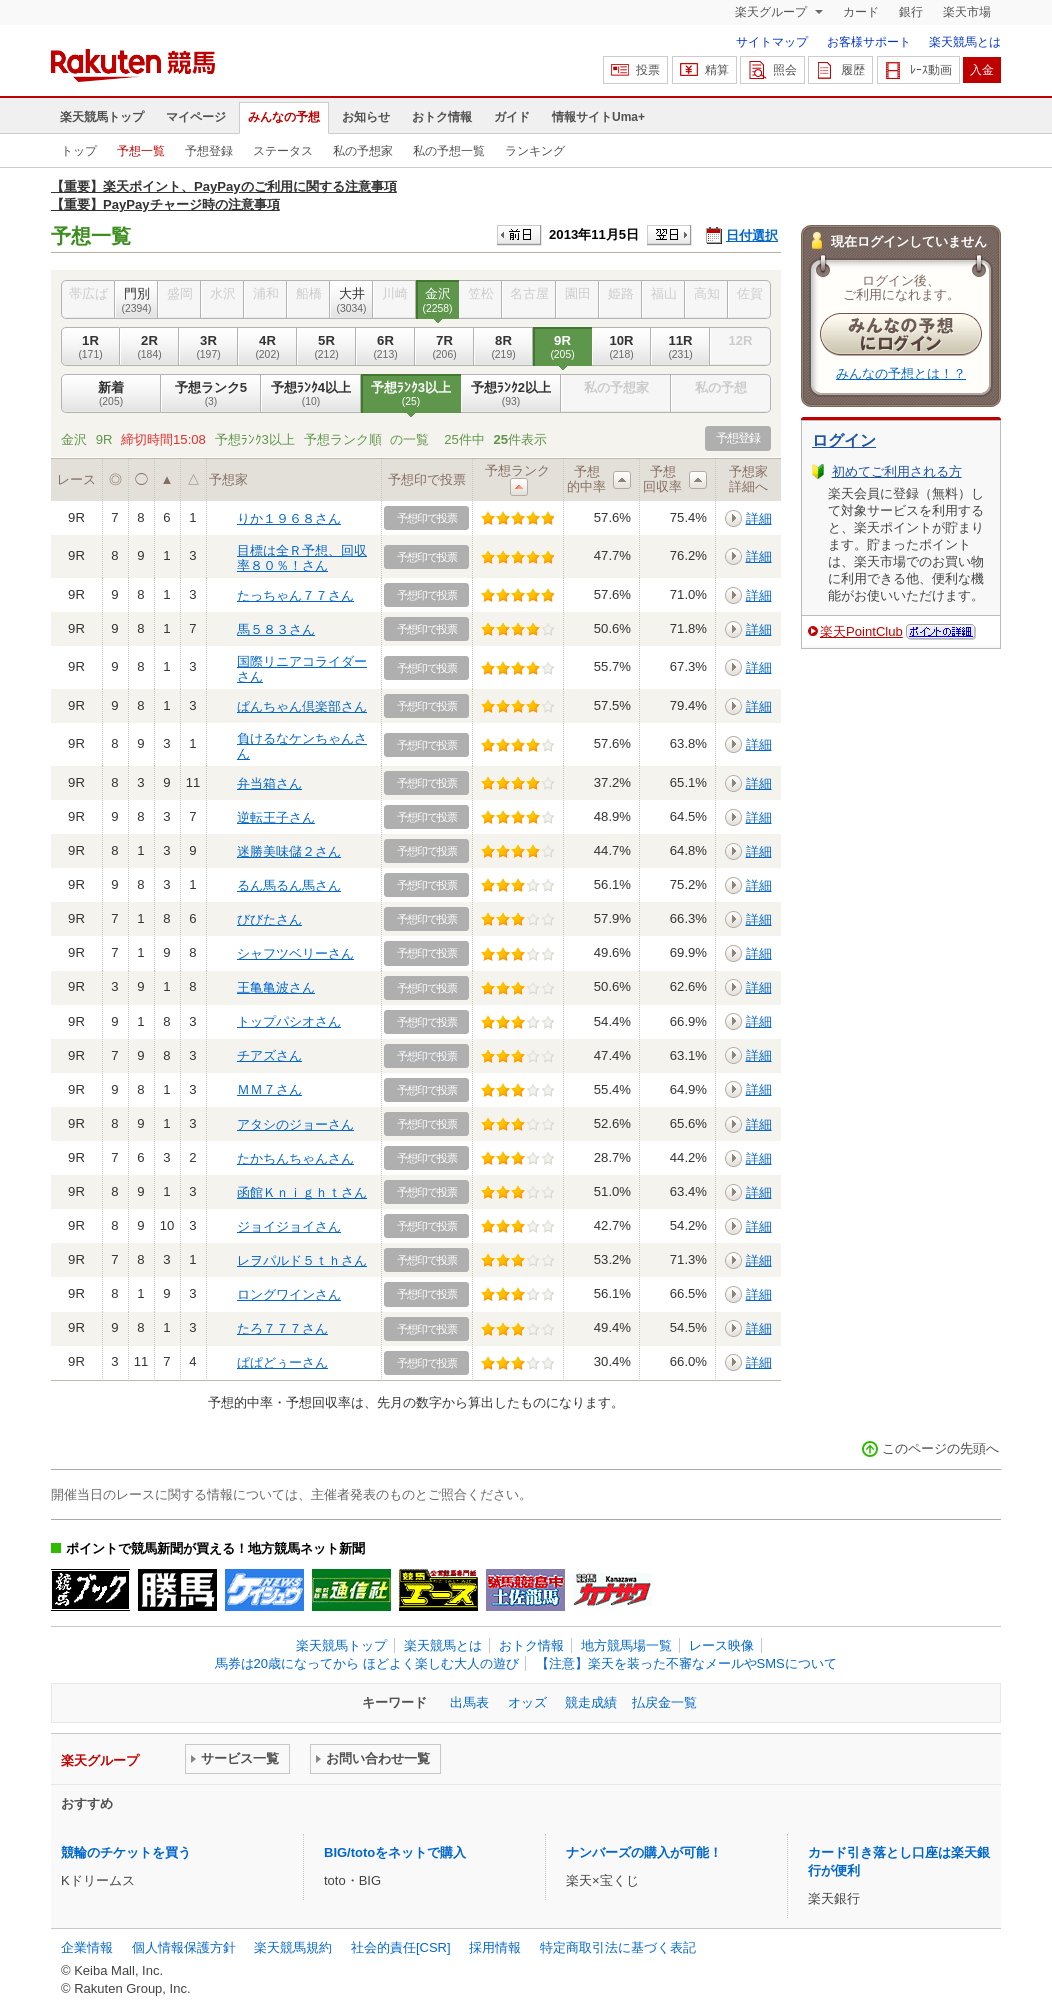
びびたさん (269, 919)
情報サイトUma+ (598, 117)
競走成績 (591, 1702)
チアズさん (269, 1055)
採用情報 (495, 1947)
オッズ (527, 1702)
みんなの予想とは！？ (901, 373)
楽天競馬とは (965, 42)
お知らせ (366, 117)
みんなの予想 (284, 117)
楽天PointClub (861, 631)
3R (208, 347)
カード (861, 12)
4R (267, 347)
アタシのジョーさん (295, 1124)
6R (385, 347)
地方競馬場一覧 (626, 1645)
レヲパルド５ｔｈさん (302, 1260)
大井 (351, 300)
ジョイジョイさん (289, 1226)
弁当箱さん (269, 783)
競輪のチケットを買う (126, 1852)
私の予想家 (363, 151)
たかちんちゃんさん (295, 1158)
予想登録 (209, 151)
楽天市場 (967, 12)
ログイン (844, 440)
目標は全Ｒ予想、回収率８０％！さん (302, 557)
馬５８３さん (276, 629)
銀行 (911, 12)
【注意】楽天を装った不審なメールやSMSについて (686, 1663)
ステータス (283, 151)
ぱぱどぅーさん (282, 1362)
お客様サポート (869, 42)
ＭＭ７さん (269, 1089)
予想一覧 (141, 151)
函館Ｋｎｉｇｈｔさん (302, 1192)
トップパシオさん (289, 1021)
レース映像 (721, 1645)
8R (503, 347)
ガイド (512, 117)
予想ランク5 (211, 394)
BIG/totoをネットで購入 (395, 1852)
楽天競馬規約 (293, 1947)
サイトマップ (772, 42)
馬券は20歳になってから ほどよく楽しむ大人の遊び (367, 1663)
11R (680, 347)
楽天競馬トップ (102, 117)
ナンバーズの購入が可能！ (644, 1852)
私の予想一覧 (449, 151)
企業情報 (87, 1947)
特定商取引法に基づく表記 (618, 1947)
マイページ (196, 117)
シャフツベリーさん (295, 953)
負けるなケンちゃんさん (302, 745)
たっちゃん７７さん (295, 595)
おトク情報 (442, 117)
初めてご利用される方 (897, 471)
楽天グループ (772, 12)
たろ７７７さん (282, 1328)
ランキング (535, 151)
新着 (111, 394)
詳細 (759, 518)
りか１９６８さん (289, 518)
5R (326, 347)
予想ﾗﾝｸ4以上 (311, 394)
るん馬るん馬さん (289, 885)
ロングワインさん (289, 1294)
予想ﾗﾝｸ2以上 (511, 394)
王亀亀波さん (276, 987)
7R (444, 347)
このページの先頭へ (940, 1448)
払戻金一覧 (664, 1702)
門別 (136, 300)
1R (90, 347)
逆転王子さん (276, 817)
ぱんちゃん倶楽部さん (302, 706)
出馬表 (469, 1702)
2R (149, 347)
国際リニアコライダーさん (302, 668)
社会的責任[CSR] (401, 1947)
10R (621, 347)
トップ (79, 151)
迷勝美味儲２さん (289, 851)
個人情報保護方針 (184, 1947)
